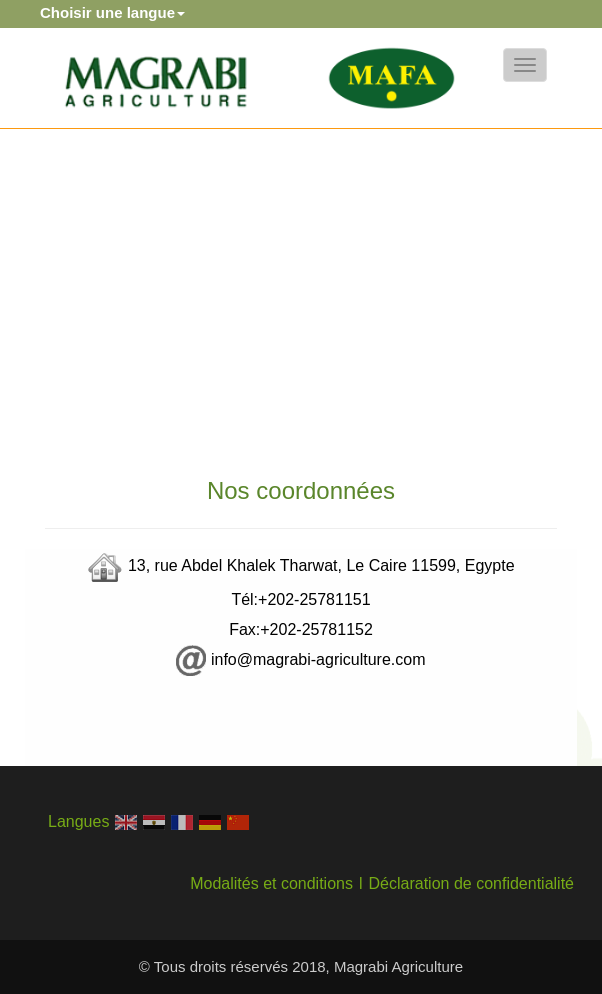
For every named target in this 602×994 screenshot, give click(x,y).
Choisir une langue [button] (112, 12)
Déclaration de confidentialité (471, 883)
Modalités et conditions (271, 883)
